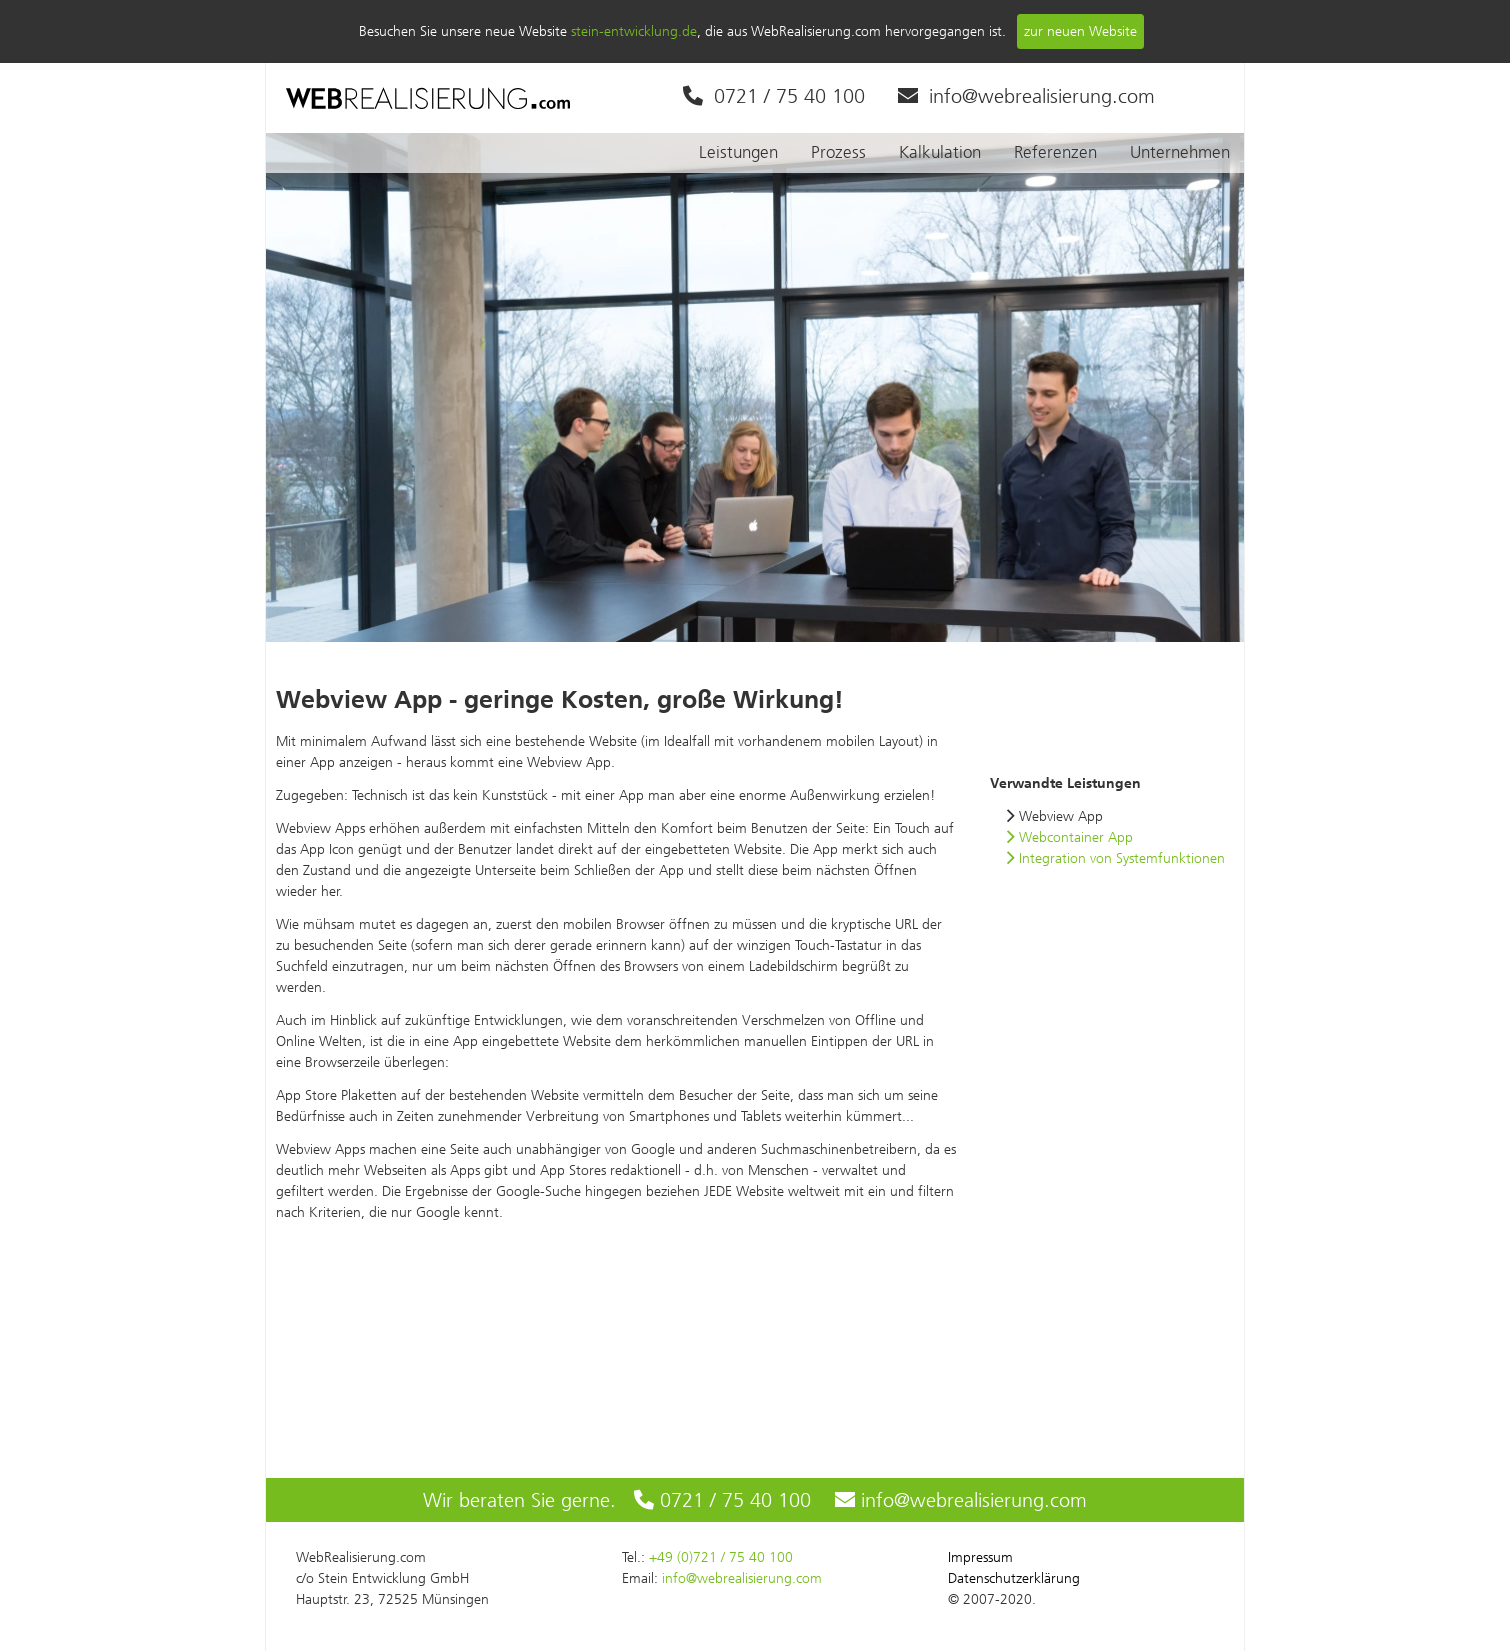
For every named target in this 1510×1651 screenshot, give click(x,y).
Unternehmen (1180, 152)
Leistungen (738, 152)
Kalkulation (940, 152)
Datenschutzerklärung (1014, 1578)
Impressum (980, 1557)
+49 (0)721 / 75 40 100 (721, 1557)
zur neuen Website (1080, 31)
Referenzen (1055, 152)
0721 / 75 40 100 (774, 96)
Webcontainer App (1069, 837)
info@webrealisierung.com (1026, 96)
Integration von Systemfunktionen (1115, 858)
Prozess (838, 152)
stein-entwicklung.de (634, 31)
